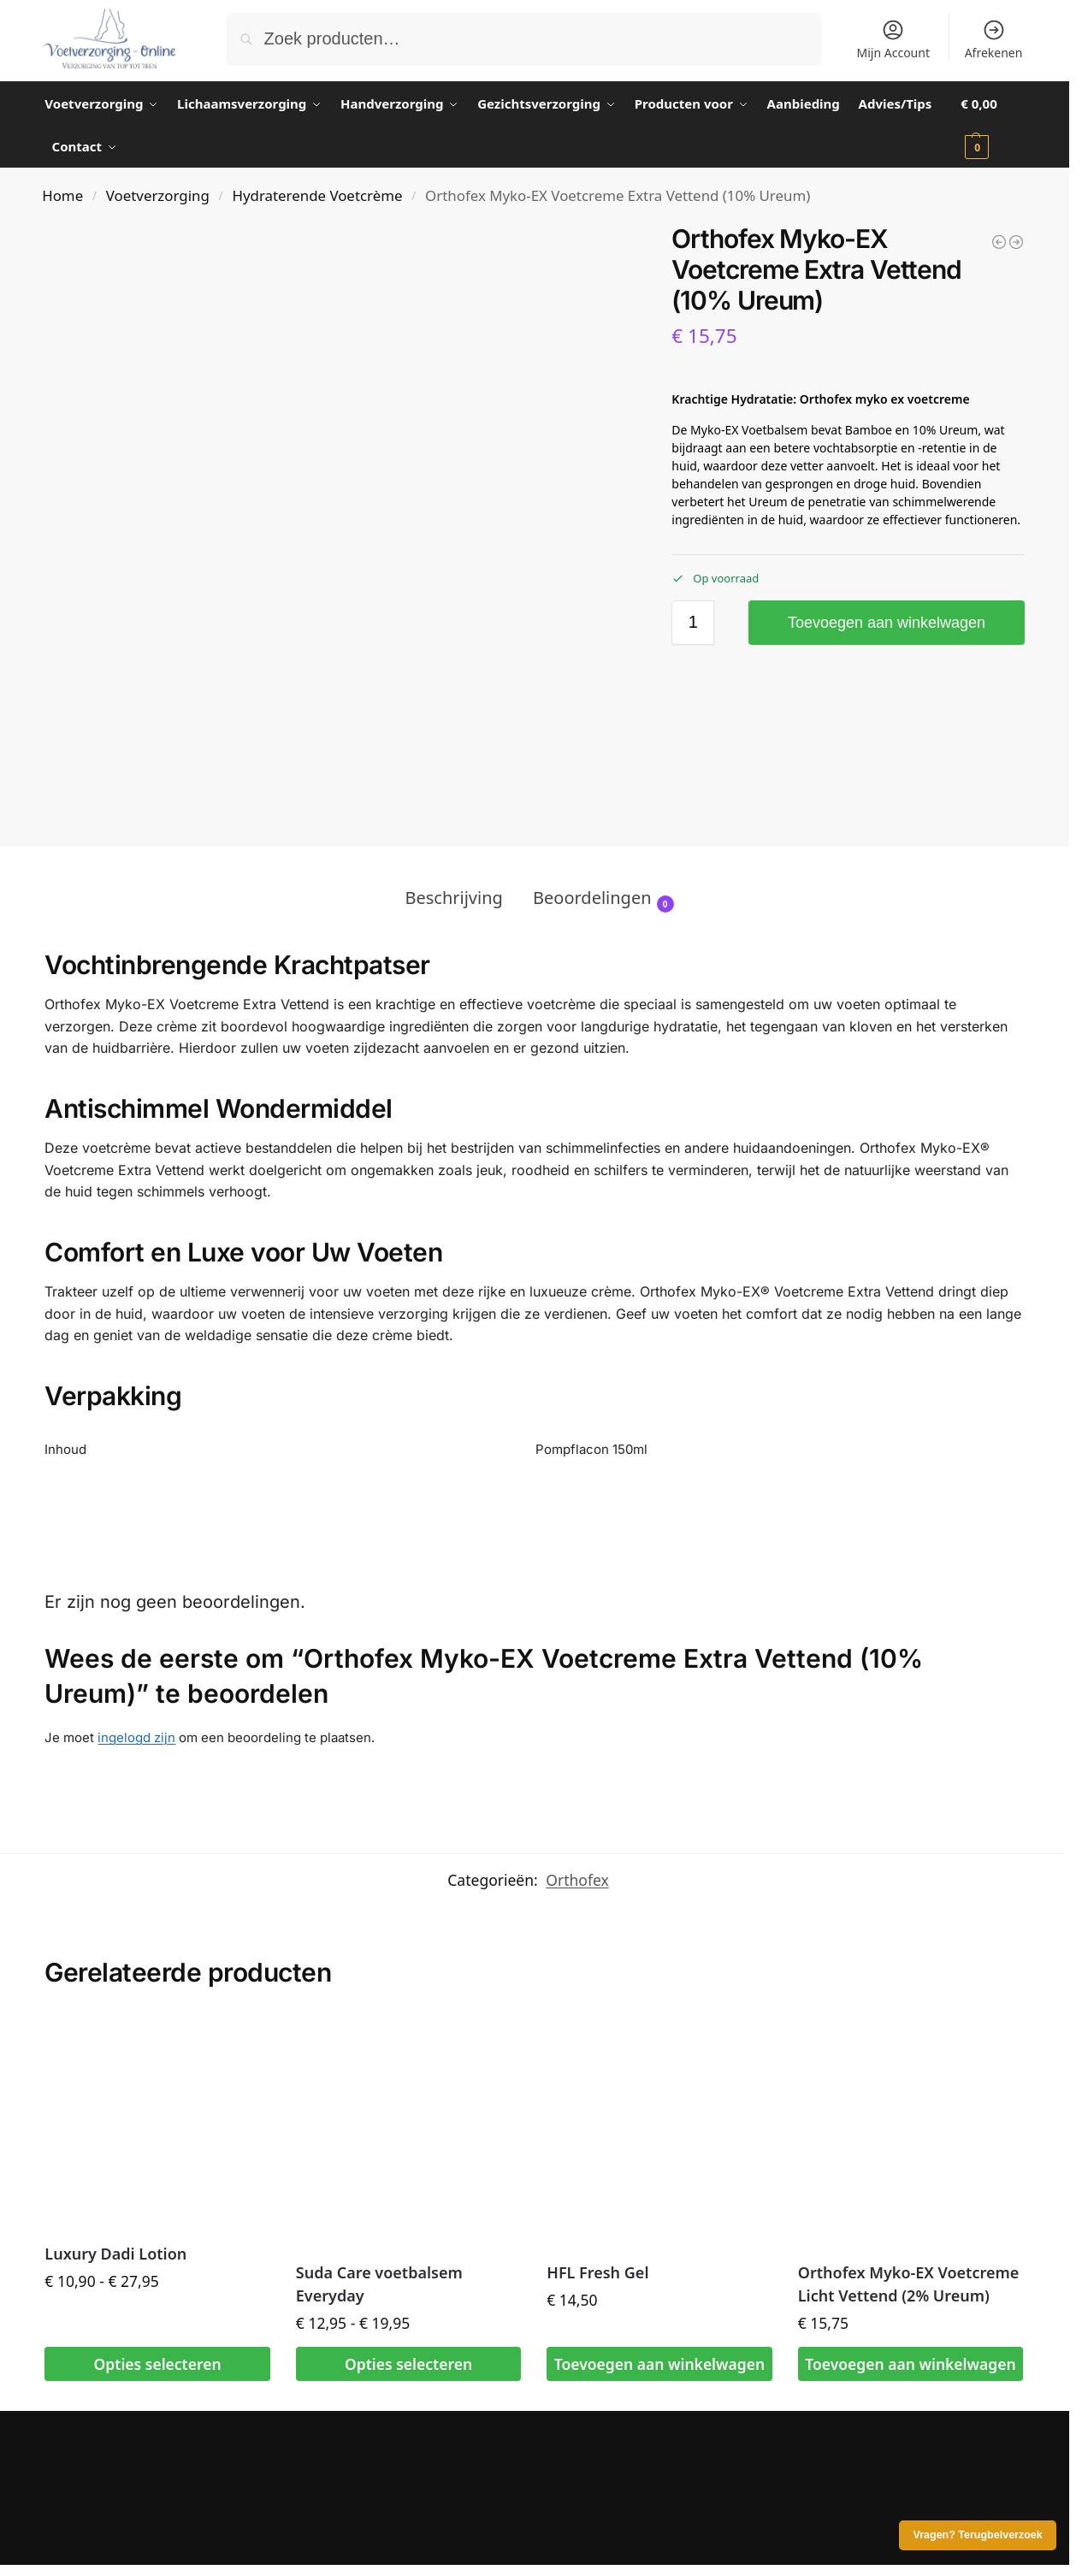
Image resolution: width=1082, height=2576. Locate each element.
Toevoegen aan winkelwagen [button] (659, 2364)
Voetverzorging (158, 195)
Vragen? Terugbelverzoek (978, 2535)
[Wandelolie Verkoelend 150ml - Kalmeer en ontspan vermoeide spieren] (1016, 242)
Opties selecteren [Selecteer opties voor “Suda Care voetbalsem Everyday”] (408, 2364)
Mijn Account (893, 39)
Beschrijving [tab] (453, 897)
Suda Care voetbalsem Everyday (379, 2284)
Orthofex (577, 1880)
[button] (992, 125)
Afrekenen (994, 39)
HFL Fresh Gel (597, 2272)
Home (62, 195)
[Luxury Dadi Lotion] (999, 242)
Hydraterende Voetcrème (317, 195)
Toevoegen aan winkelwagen (886, 622)
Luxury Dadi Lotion (115, 2253)
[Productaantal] (692, 622)
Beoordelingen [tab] (603, 899)
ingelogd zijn (136, 1737)
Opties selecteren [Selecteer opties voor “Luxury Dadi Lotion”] (158, 2364)
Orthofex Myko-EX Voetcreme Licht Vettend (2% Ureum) (909, 2284)
